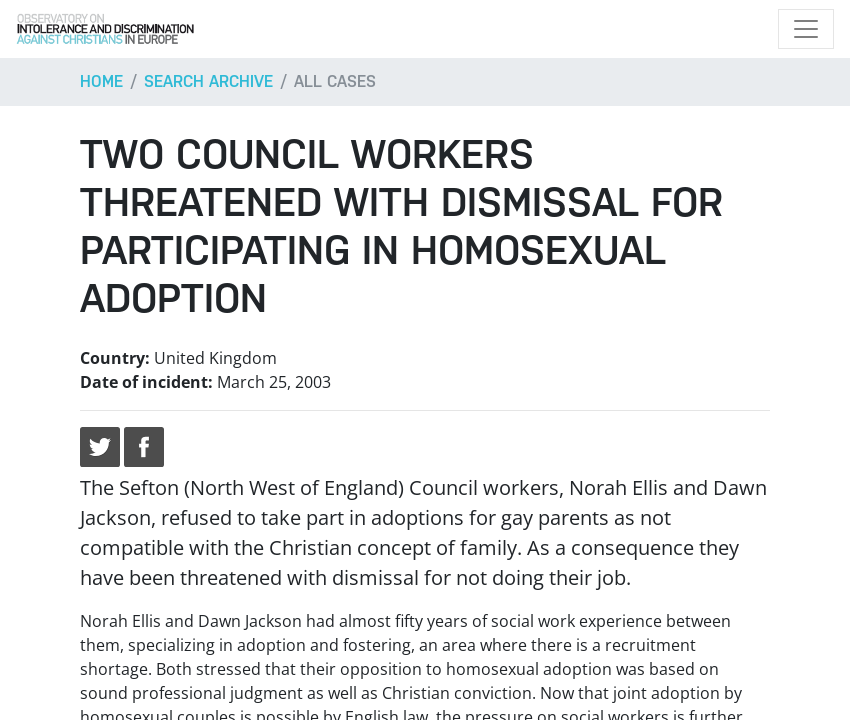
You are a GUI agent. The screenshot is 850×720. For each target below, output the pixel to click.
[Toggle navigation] (806, 29)
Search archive (208, 81)
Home (101, 81)
